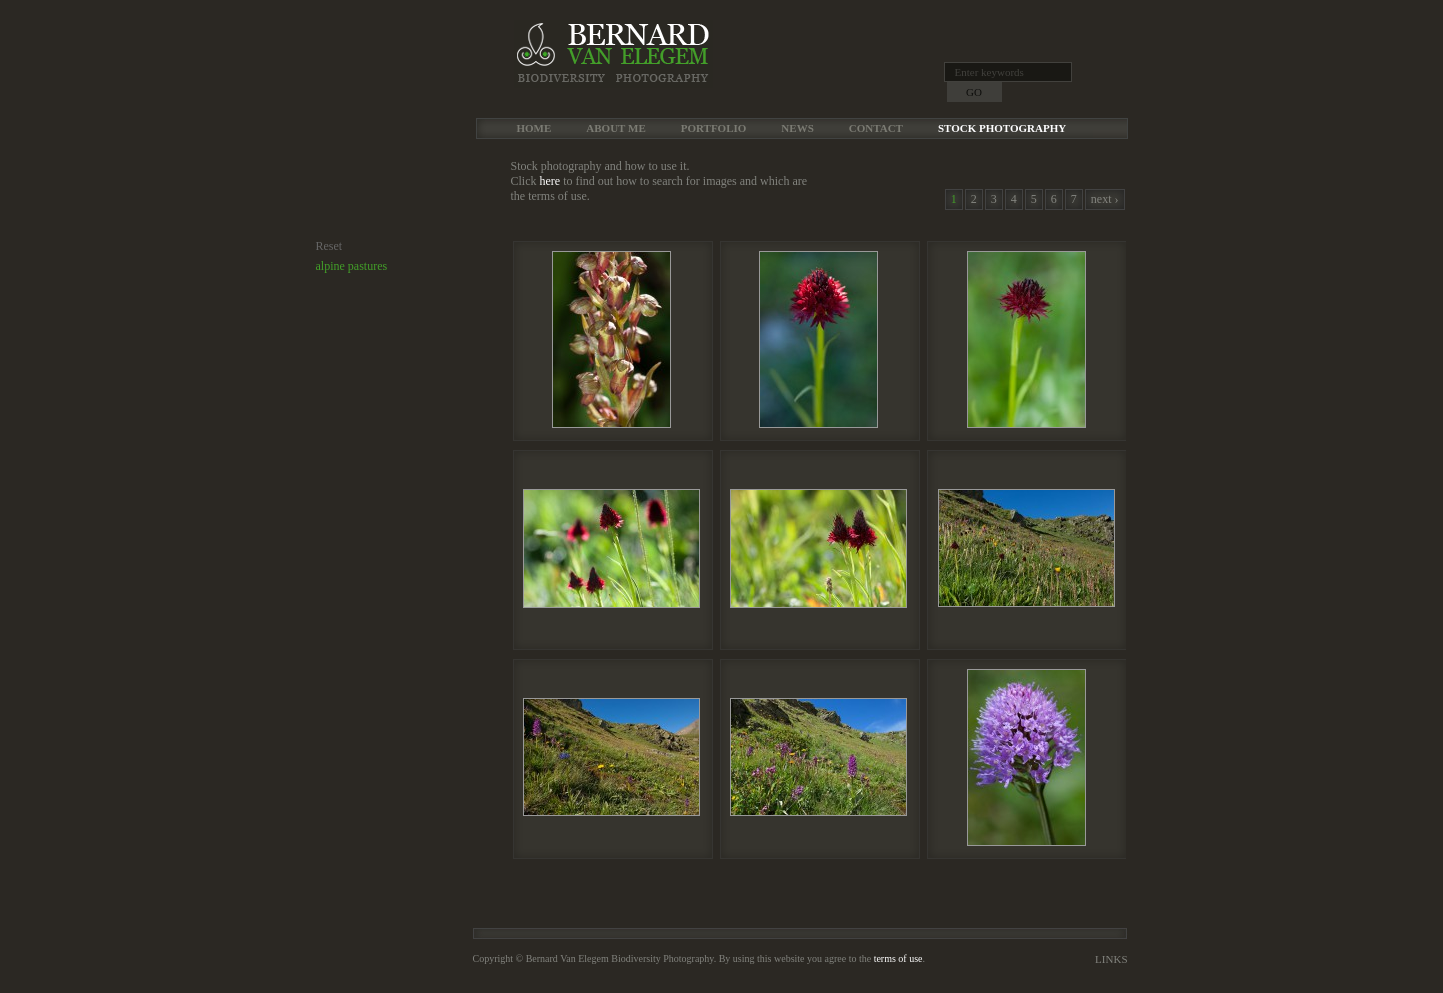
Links (1111, 959)
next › (1105, 199)
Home (534, 128)
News (797, 128)
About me (615, 128)
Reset (329, 246)
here (550, 181)
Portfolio (714, 128)
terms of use (898, 958)
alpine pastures (352, 266)
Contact (876, 128)
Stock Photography (1002, 128)
